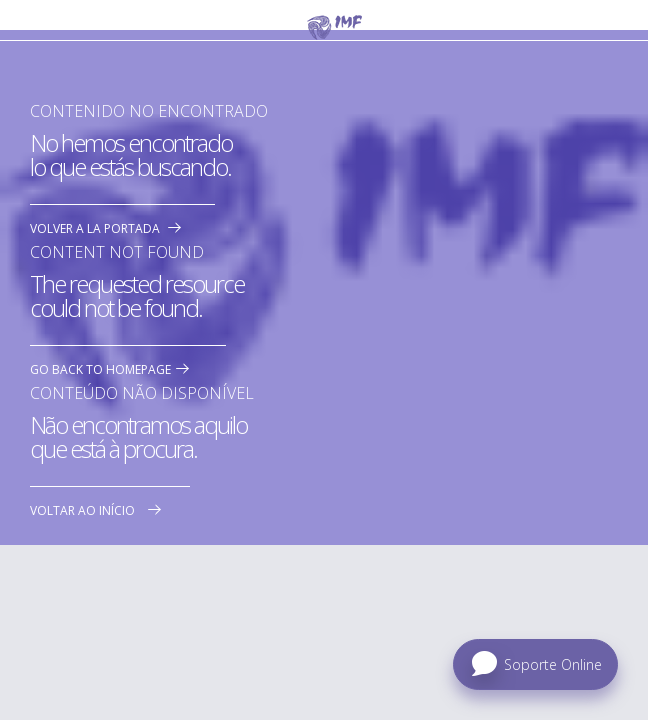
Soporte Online (553, 664)
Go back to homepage (100, 369)
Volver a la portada (95, 228)
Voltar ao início (82, 510)
